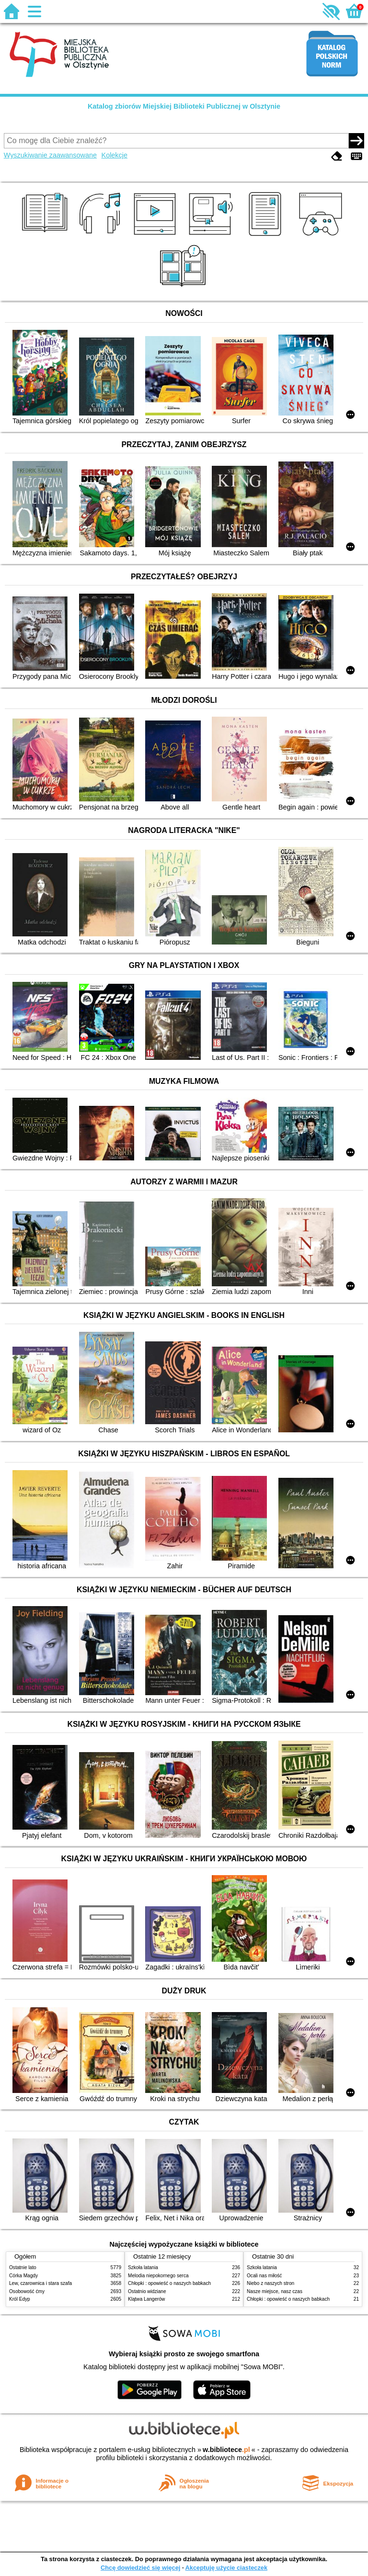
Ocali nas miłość (264, 2275)
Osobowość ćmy (27, 2291)
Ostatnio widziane (147, 2291)
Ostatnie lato (22, 2267)
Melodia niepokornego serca (158, 2275)
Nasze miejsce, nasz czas (274, 2291)
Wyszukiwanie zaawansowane (50, 155)
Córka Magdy (23, 2275)
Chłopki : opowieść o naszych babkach (169, 2283)
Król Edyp (19, 2299)
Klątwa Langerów (146, 2299)
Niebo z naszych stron (270, 2283)
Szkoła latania (143, 2267)
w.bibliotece (226, 2449)
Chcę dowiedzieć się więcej (140, 2567)
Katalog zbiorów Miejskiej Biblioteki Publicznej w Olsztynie (184, 106)
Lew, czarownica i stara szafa (40, 2283)
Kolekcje (114, 155)
